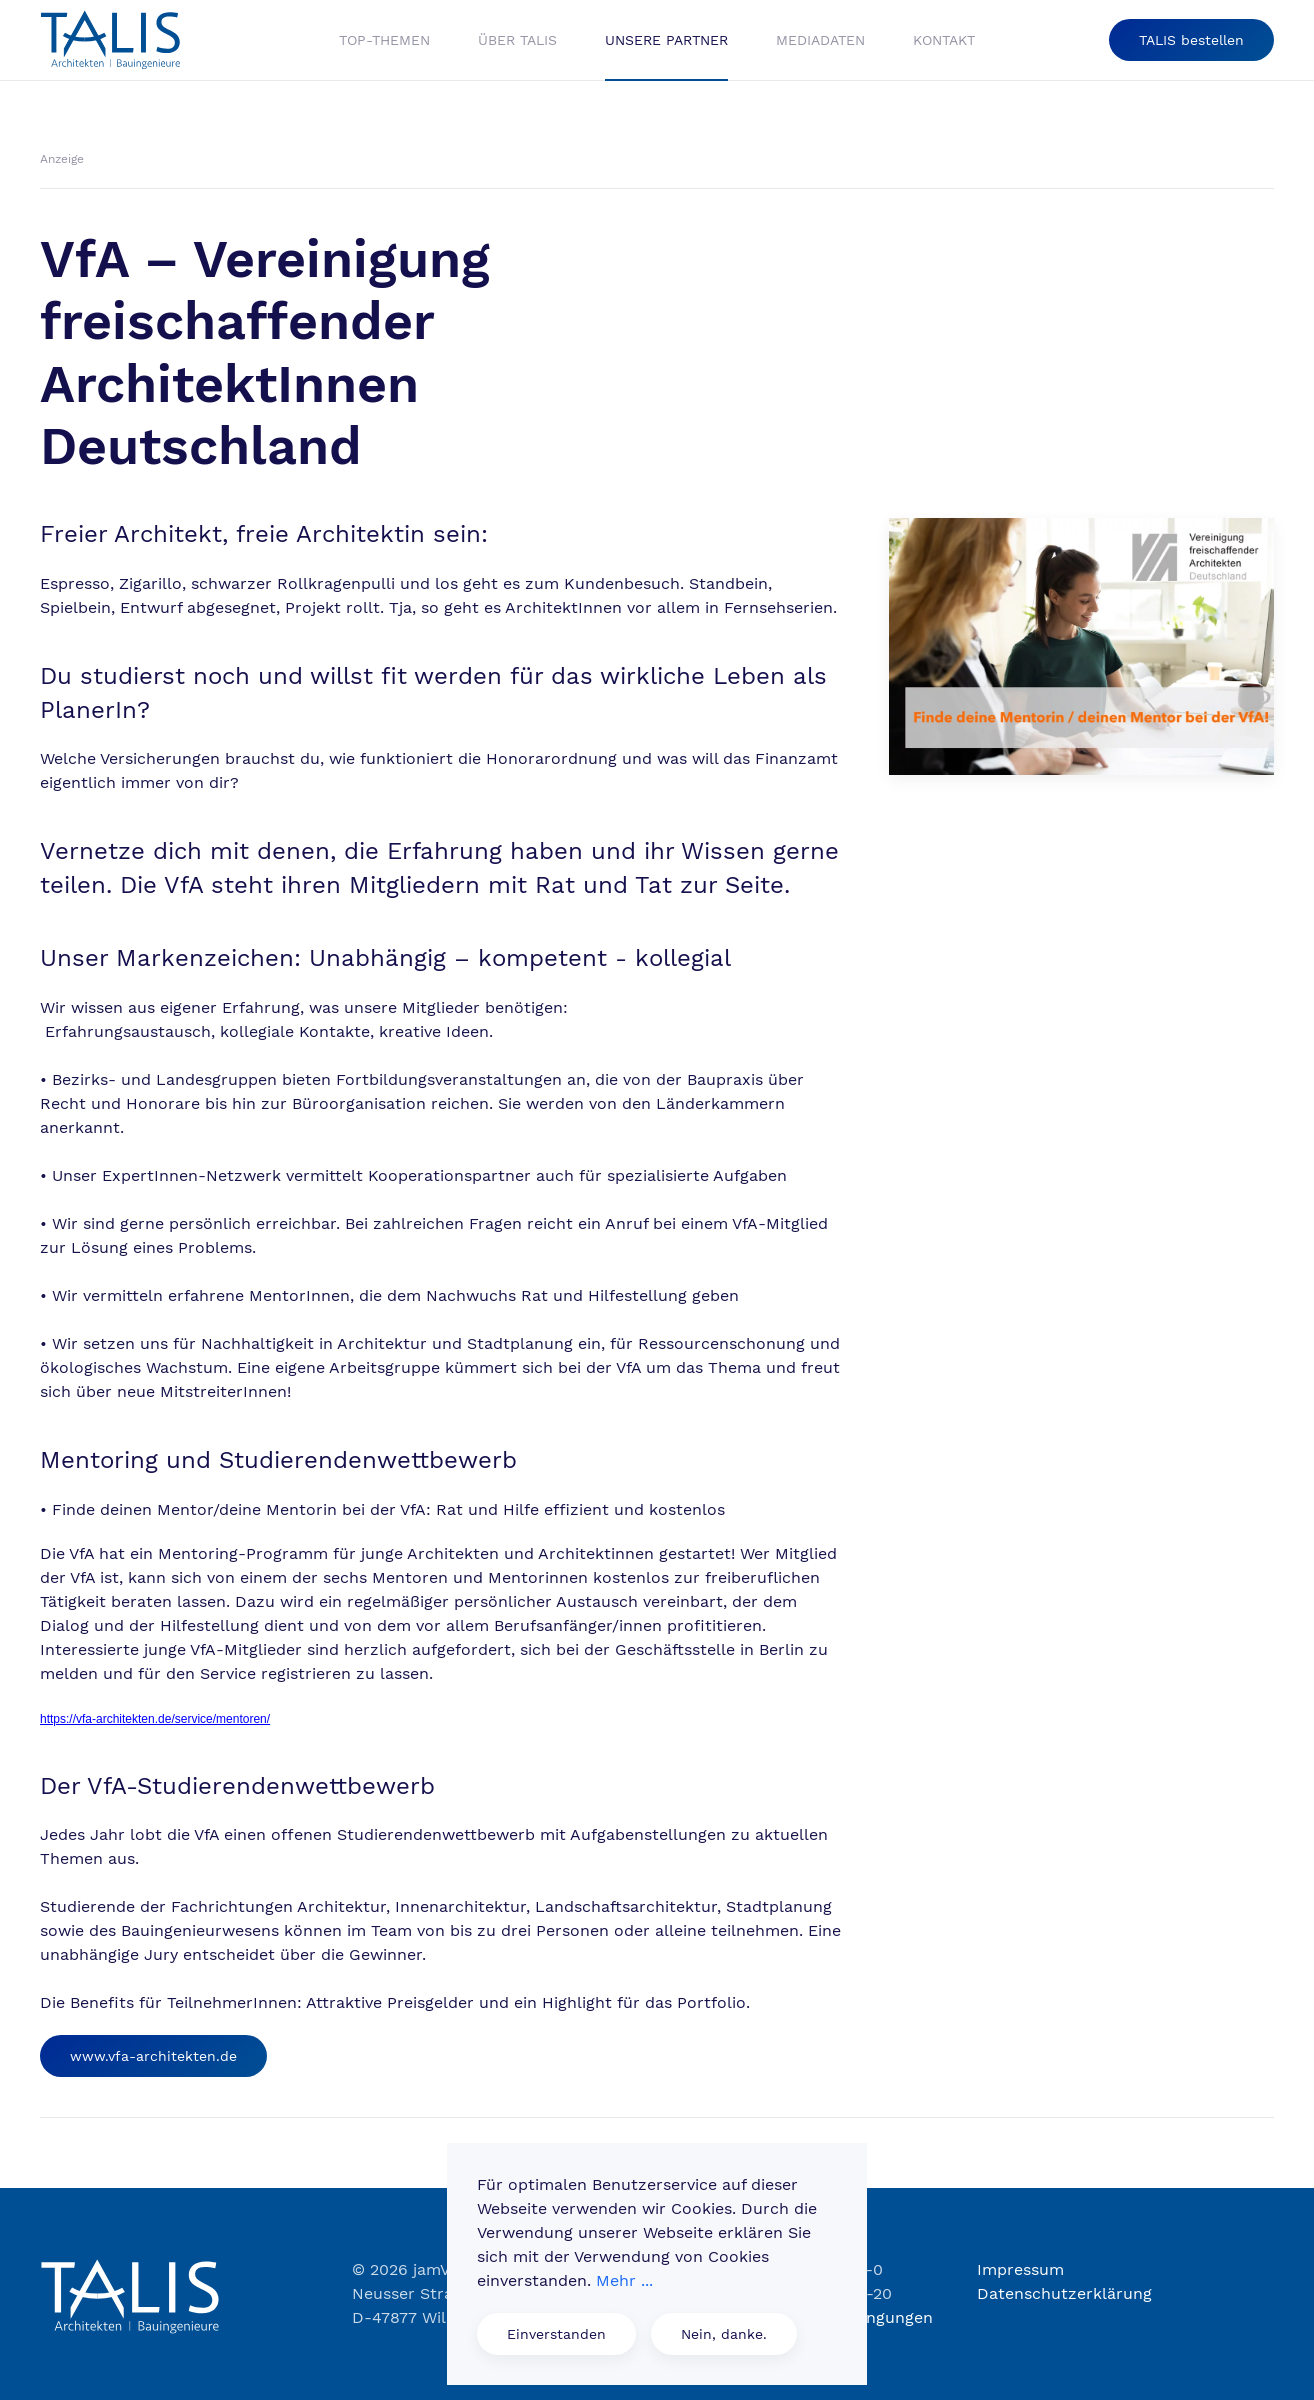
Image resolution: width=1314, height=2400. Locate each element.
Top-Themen (384, 40)
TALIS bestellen (1191, 40)
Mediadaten (820, 40)
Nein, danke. (724, 2334)
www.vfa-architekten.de (153, 2056)
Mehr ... (624, 2280)
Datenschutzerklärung (1064, 2293)
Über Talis (517, 40)
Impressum (1020, 2269)
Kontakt (944, 40)
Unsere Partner (666, 40)
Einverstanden (556, 2334)
